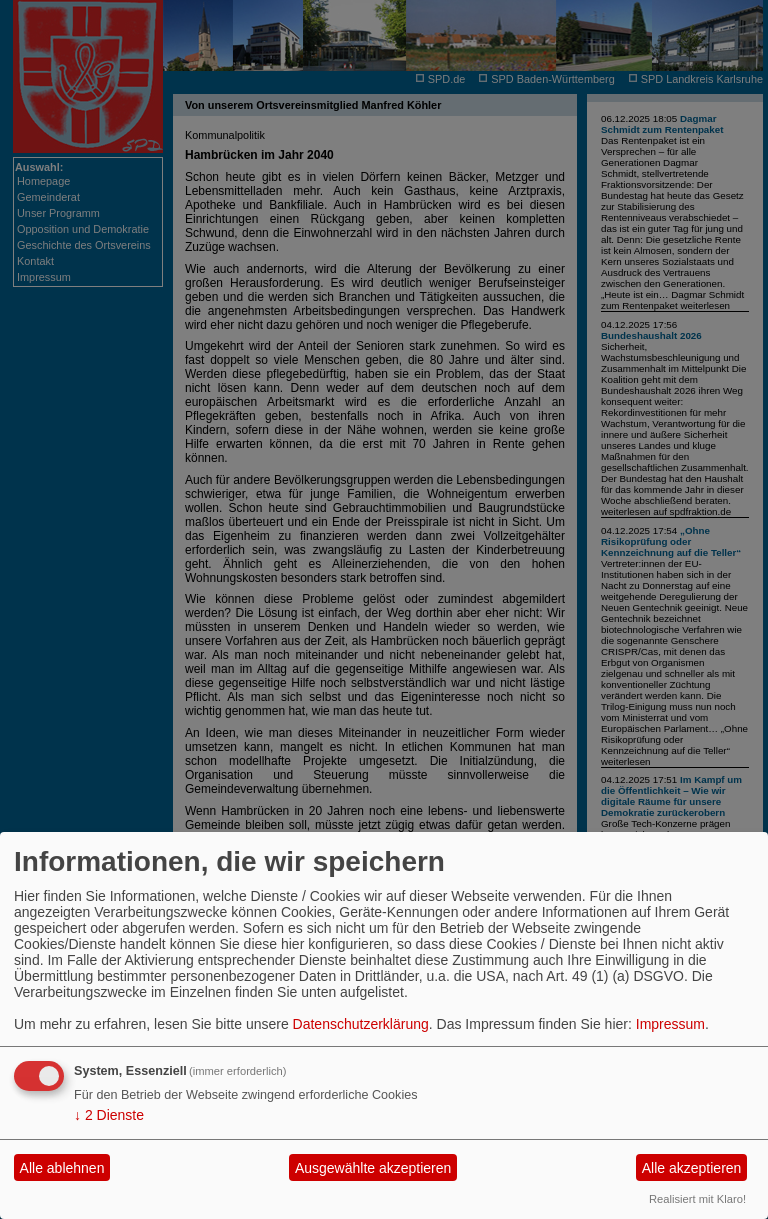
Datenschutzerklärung (361, 1024)
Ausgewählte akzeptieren (373, 1168)
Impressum (670, 1024)
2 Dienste (109, 1115)
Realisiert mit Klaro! (697, 1199)
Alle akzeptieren (692, 1168)
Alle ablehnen (62, 1168)
